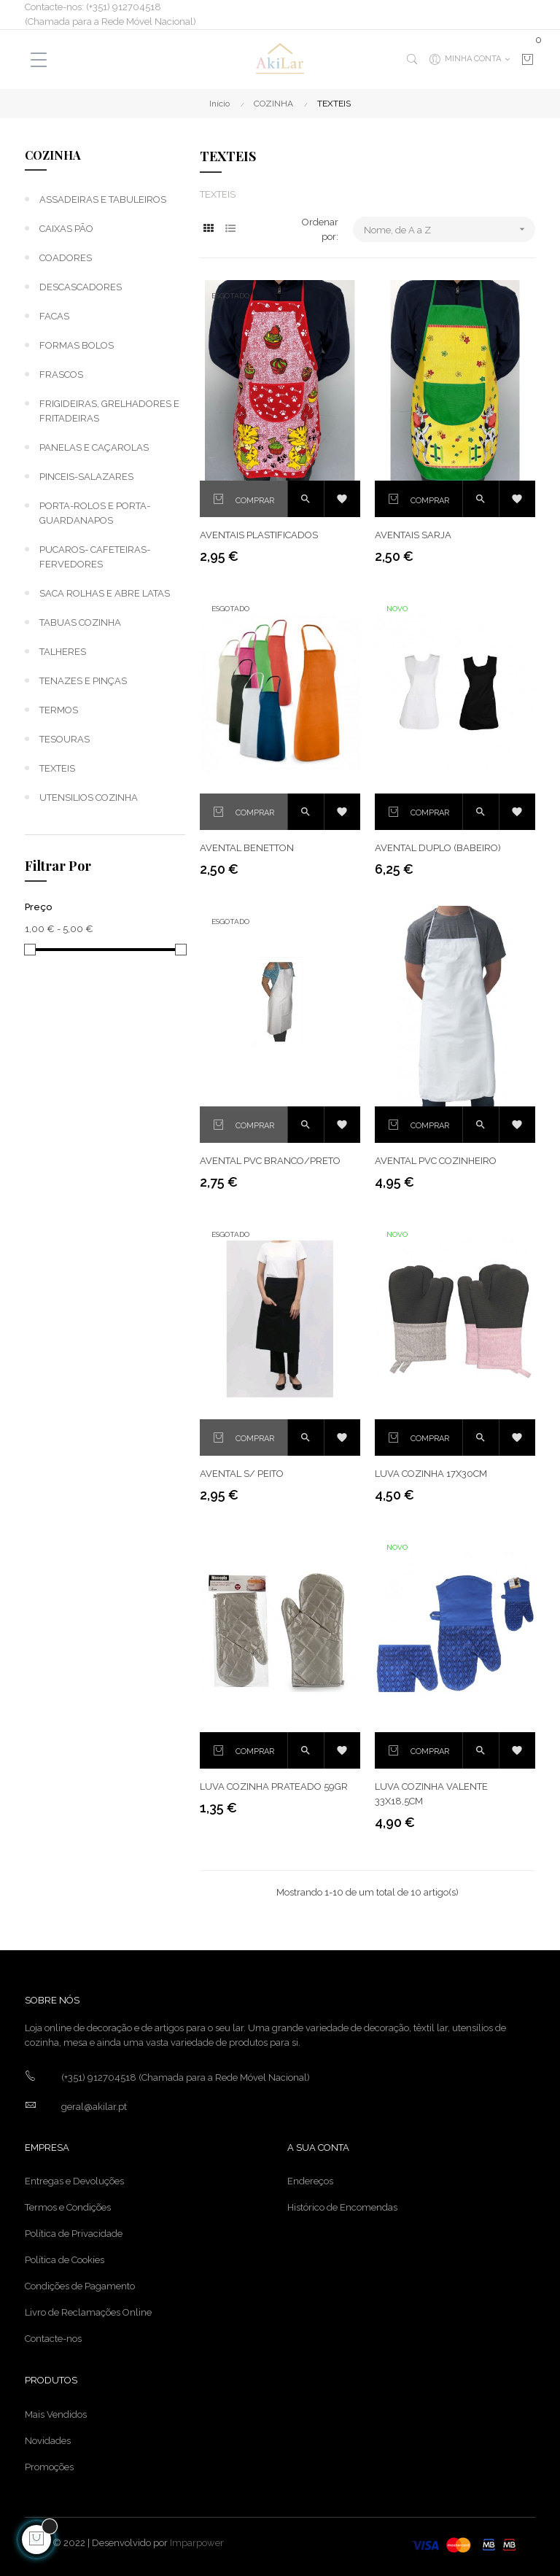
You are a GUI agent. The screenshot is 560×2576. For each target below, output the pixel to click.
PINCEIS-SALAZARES (86, 476)
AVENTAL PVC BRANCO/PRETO (270, 1160)
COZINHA (53, 155)
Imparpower (197, 2542)
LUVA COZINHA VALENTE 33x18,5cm (431, 1794)
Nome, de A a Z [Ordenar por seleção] (449, 229)
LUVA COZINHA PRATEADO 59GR (274, 1786)
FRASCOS (61, 374)
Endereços (310, 2181)
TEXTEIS (57, 768)
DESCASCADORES (80, 287)
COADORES (65, 257)
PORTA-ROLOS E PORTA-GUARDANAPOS (94, 513)
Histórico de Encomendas (342, 2207)
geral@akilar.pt (94, 2106)
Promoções (49, 2466)
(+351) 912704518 (98, 2077)
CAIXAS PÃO (66, 228)
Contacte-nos (53, 2338)
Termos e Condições (68, 2207)
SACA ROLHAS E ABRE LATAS (104, 593)
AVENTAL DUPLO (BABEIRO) (438, 847)
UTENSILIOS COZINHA (88, 797)
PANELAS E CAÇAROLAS (94, 447)
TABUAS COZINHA (80, 622)
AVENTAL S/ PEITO (242, 1473)
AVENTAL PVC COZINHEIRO (436, 1160)
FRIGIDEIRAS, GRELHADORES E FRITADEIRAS (109, 411)
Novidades (48, 2440)
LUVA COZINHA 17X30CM (431, 1473)
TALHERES (62, 651)
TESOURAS (64, 739)
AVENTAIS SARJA (413, 534)
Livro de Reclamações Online (88, 2312)
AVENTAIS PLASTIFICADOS (259, 534)
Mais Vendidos (56, 2414)
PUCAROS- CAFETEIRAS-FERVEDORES (94, 557)
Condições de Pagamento (80, 2286)
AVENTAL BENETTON (247, 847)
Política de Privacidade (73, 2233)
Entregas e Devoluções (74, 2181)
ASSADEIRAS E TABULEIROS (102, 199)
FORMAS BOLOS (76, 345)
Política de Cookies (64, 2259)
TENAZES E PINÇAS (83, 680)
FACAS (54, 316)
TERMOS (58, 710)
